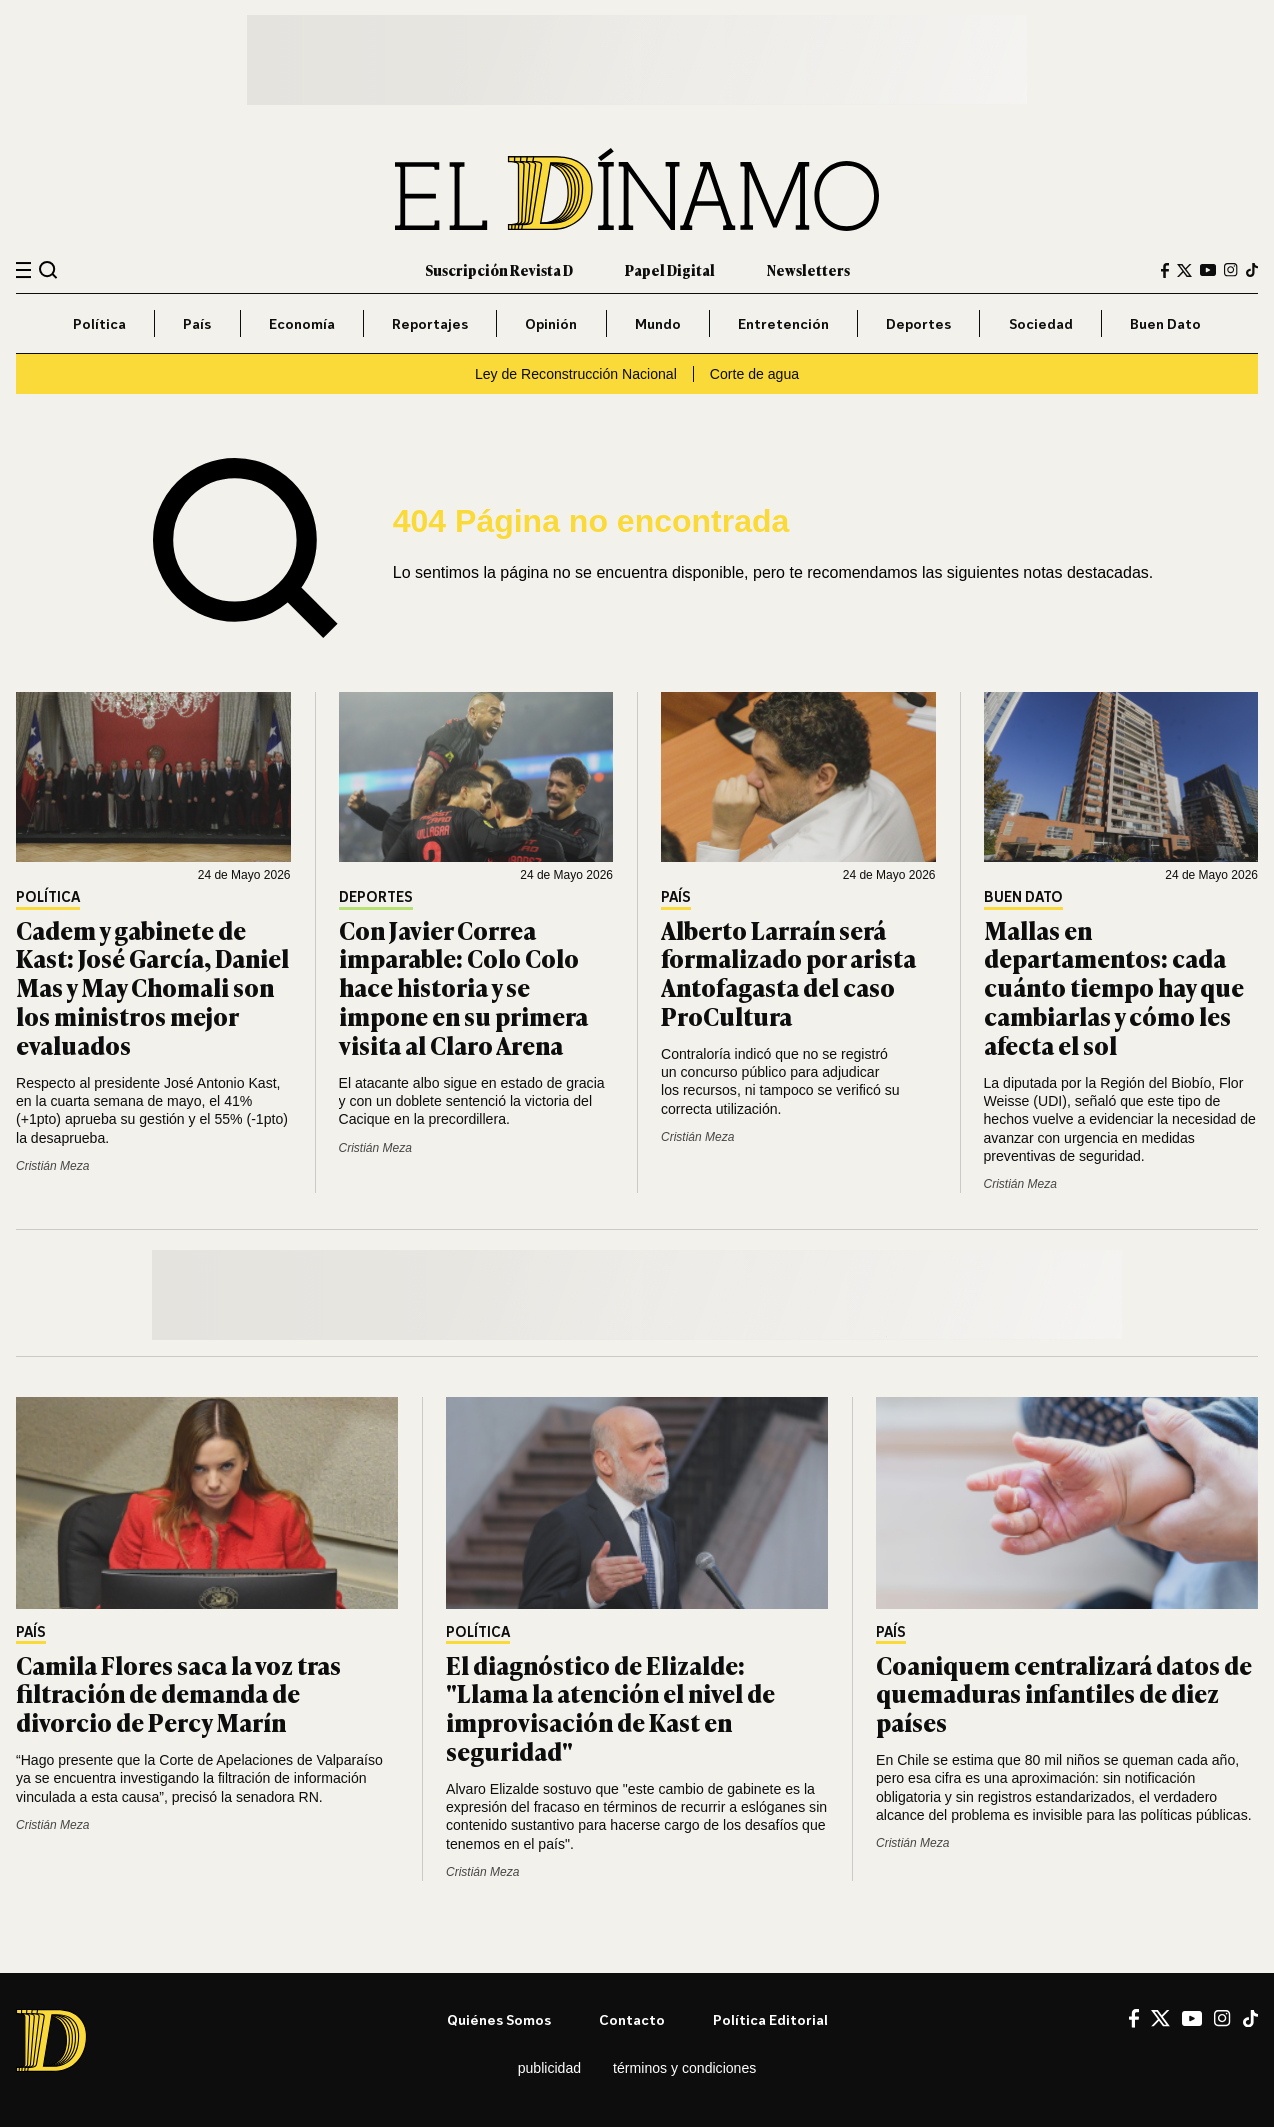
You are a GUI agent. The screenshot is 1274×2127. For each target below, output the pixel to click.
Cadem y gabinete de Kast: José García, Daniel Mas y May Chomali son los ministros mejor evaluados (152, 987)
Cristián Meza (52, 1166)
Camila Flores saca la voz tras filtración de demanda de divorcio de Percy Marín (178, 1693)
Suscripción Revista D (499, 269)
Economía (302, 323)
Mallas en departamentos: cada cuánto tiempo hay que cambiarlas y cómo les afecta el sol (1114, 987)
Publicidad (549, 2068)
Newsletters (808, 269)
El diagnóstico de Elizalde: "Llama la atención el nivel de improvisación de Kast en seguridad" (610, 1707)
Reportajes (430, 323)
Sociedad (1041, 323)
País (197, 323)
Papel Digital (670, 269)
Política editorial (770, 2019)
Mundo (658, 323)
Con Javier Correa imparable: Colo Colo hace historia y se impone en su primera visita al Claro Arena (463, 987)
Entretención (783, 323)
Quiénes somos (499, 2019)
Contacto (632, 2019)
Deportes (918, 323)
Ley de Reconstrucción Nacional (576, 374)
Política (99, 323)
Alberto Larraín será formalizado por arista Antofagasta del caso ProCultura (788, 972)
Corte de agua (754, 374)
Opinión (551, 323)
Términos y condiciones (684, 2068)
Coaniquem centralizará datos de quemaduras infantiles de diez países (1064, 1693)
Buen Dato (1165, 323)
